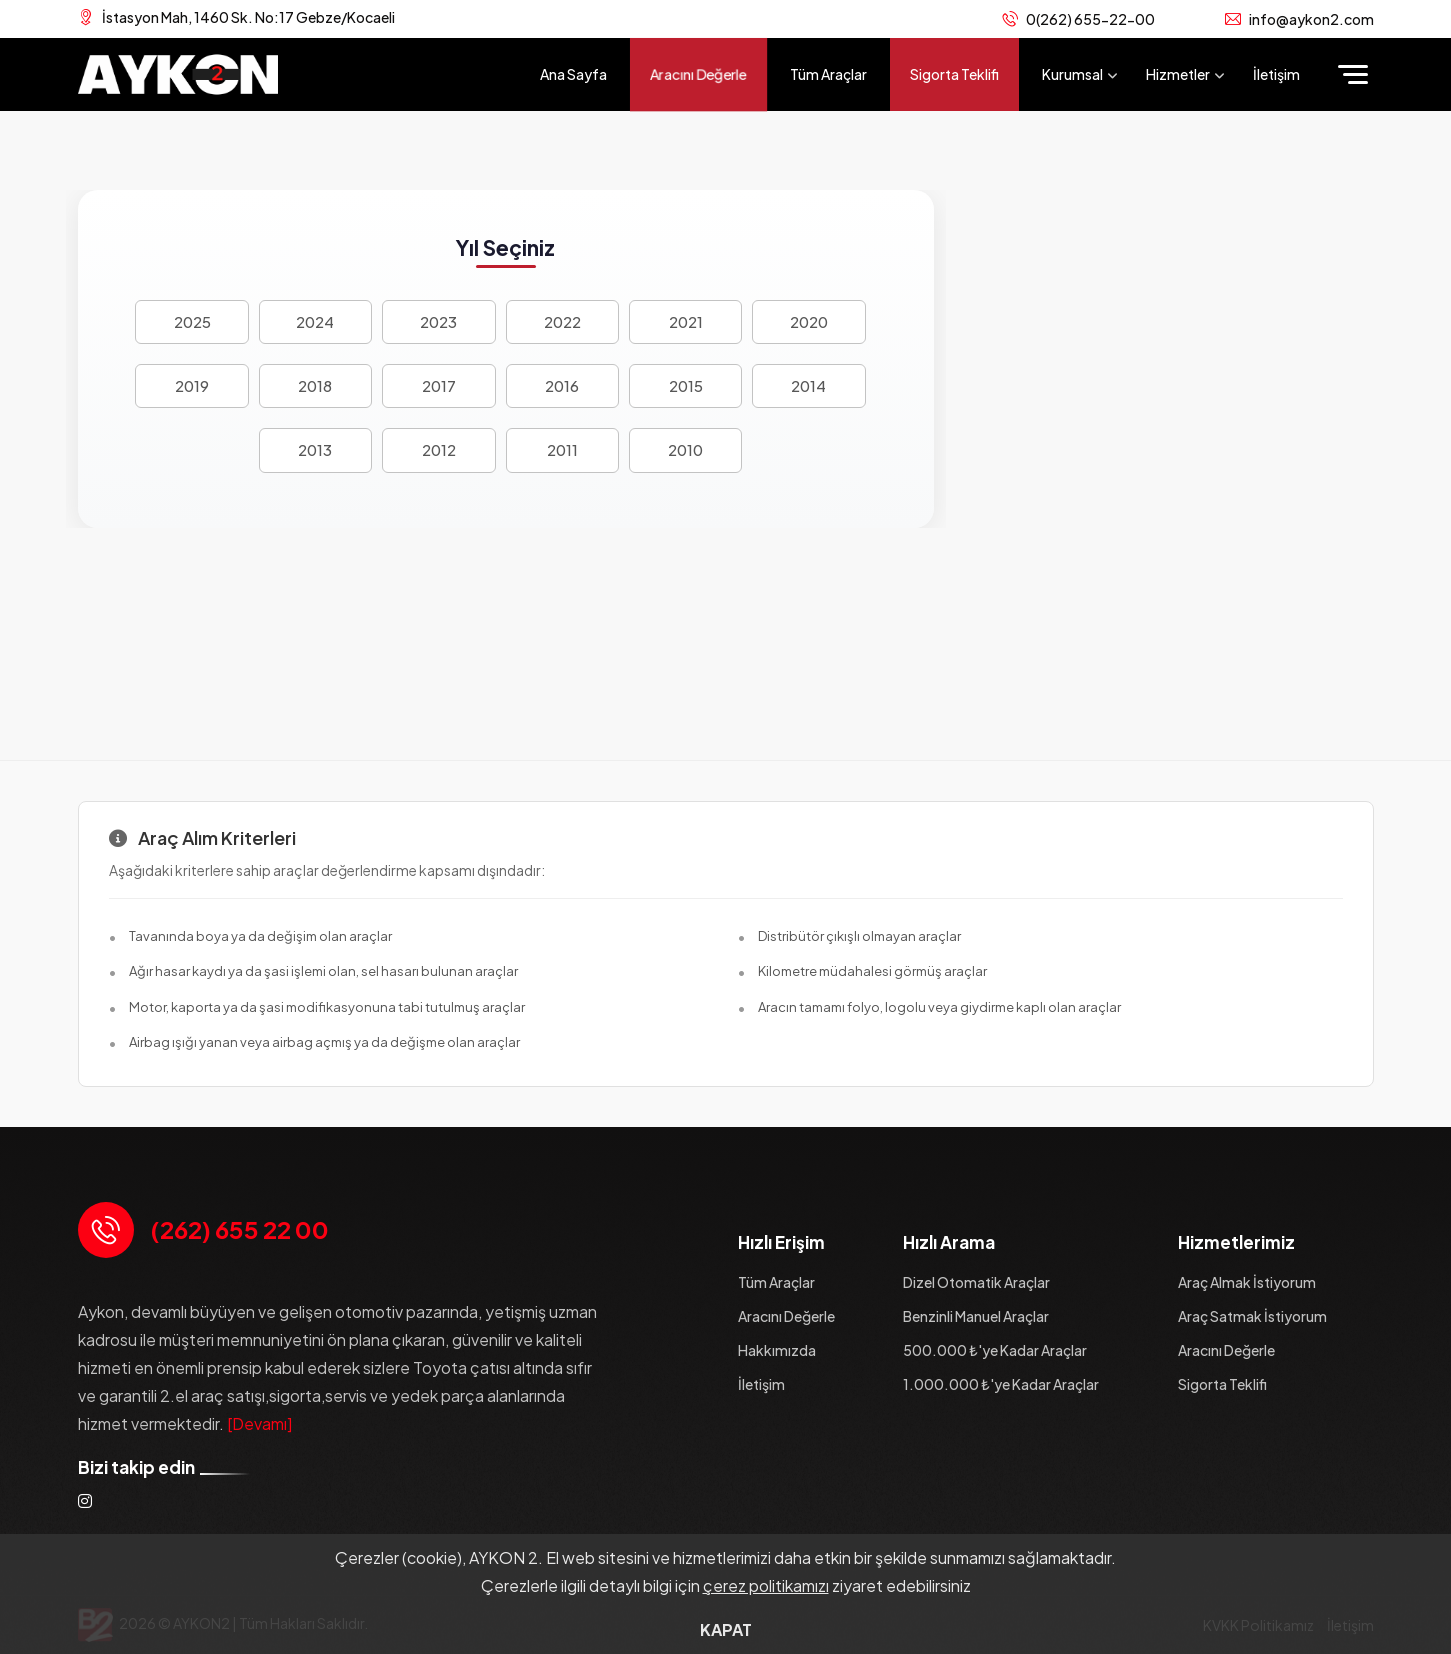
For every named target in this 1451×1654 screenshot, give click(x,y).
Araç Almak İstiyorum (1247, 1282)
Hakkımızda (777, 1350)
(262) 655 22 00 (239, 1229)
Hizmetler (1178, 74)
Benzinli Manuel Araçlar (976, 1316)
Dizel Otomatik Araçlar (976, 1282)
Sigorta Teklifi (954, 74)
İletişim (1276, 74)
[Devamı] (259, 1423)
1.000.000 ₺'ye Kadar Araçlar (1001, 1384)
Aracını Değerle (698, 73)
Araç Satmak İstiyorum (1252, 1316)
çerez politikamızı (766, 1585)
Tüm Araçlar (828, 74)
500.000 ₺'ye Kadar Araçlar (995, 1350)
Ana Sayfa (573, 74)
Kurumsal (1072, 74)
